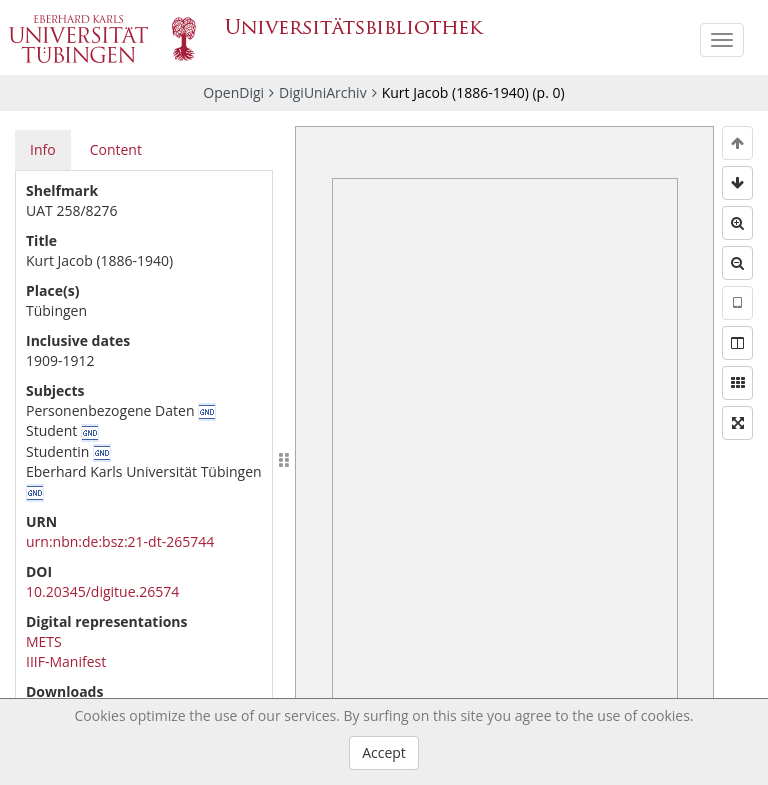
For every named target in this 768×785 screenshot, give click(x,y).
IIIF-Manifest (66, 661)
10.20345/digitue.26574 (102, 591)
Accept (384, 752)
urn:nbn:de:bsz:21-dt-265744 (120, 541)
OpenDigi (233, 92)
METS (44, 641)
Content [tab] (116, 149)
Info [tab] (43, 149)
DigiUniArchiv (323, 92)
